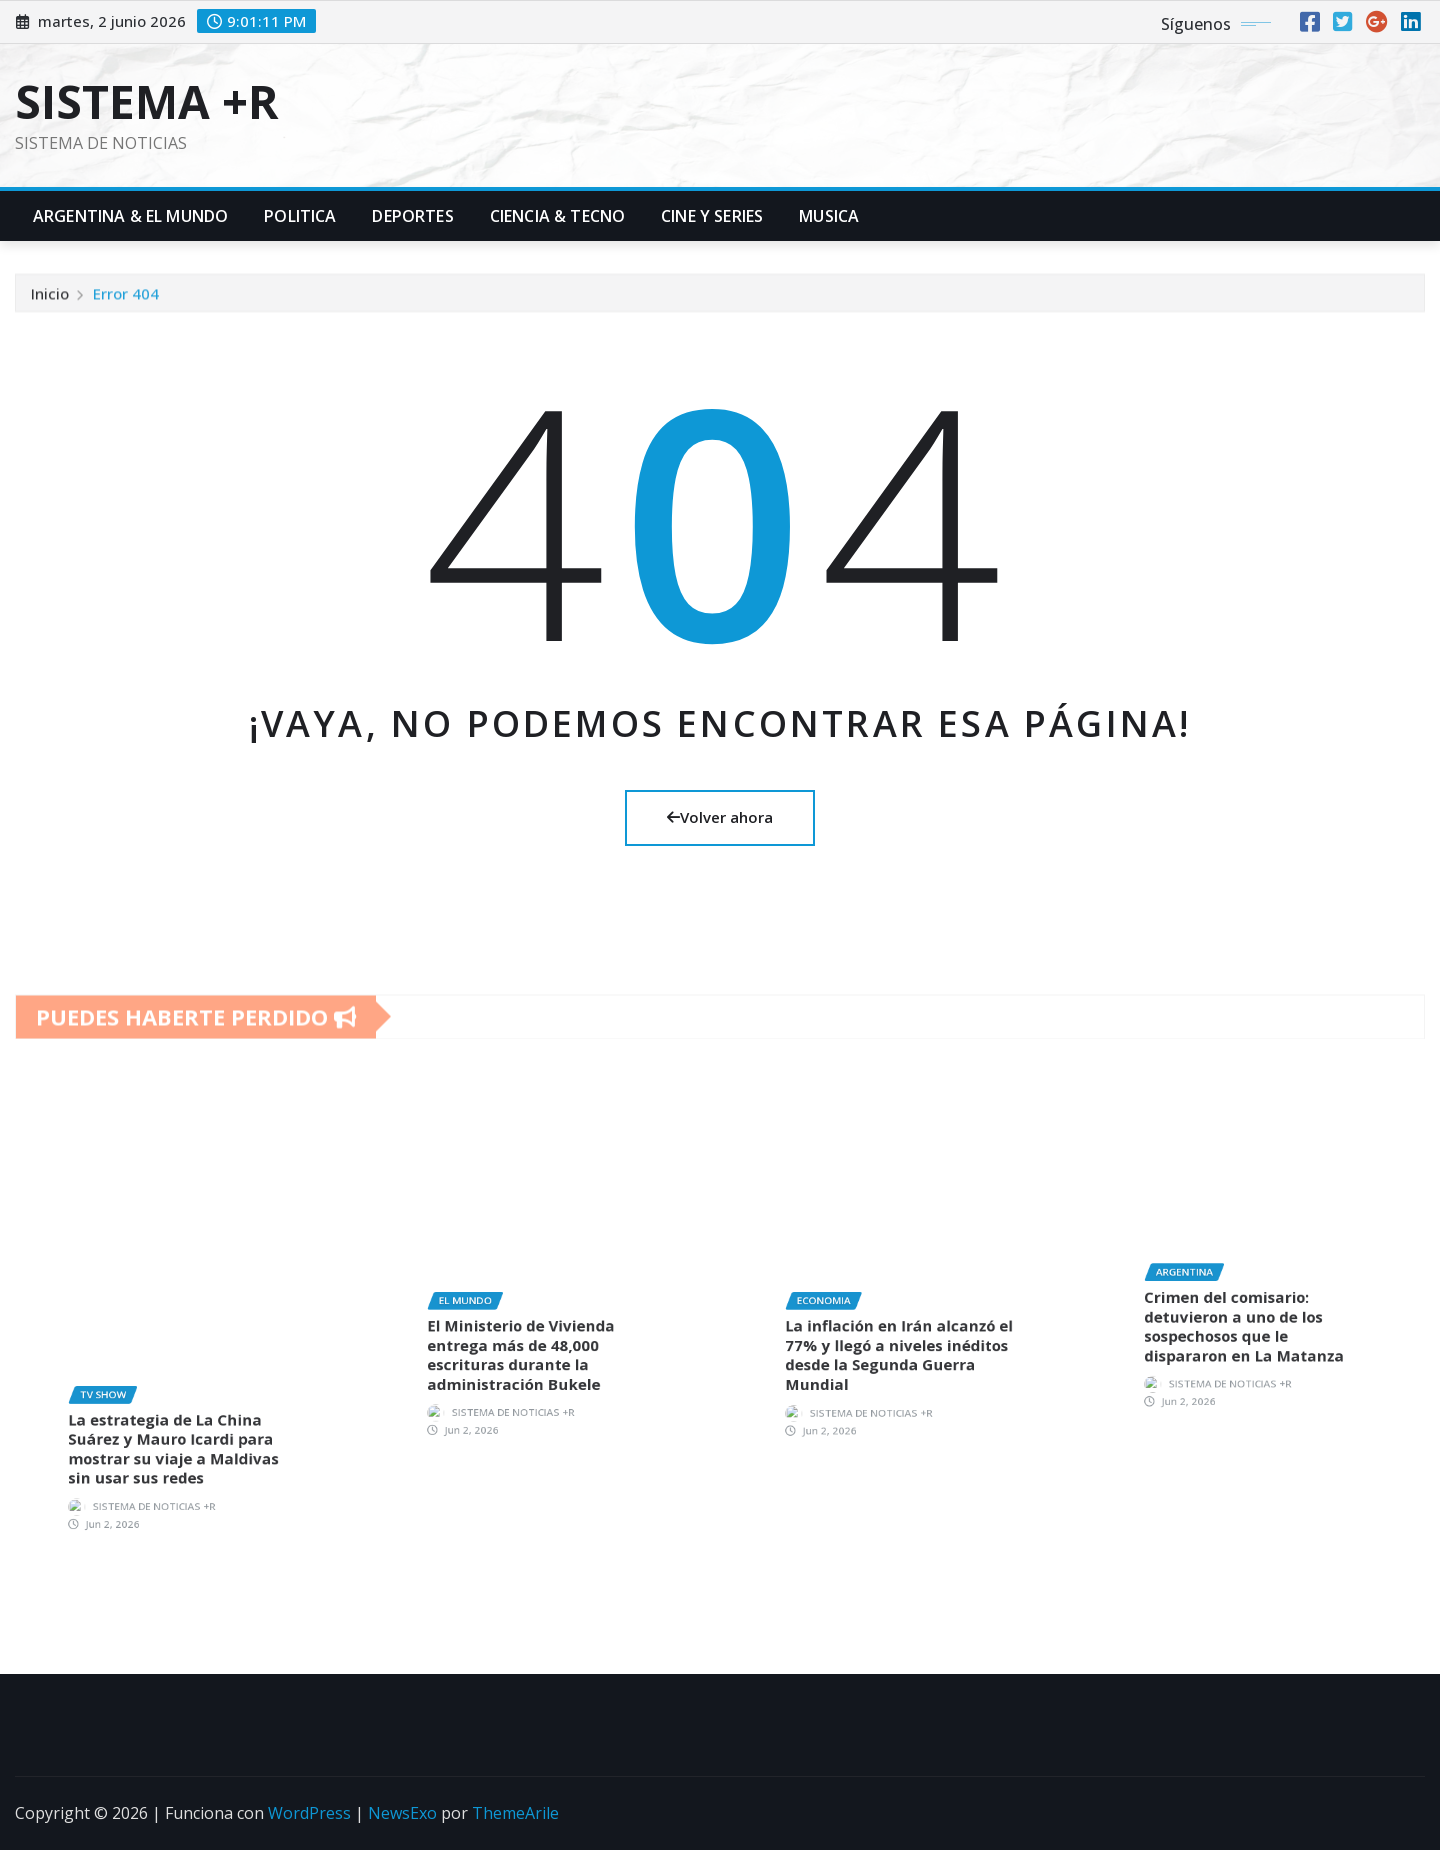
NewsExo (402, 1813)
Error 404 (126, 305)
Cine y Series (712, 216)
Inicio (50, 305)
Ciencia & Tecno (557, 216)
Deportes (412, 216)
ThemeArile (515, 1813)
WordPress (309, 1813)
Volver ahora (720, 817)
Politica (300, 216)
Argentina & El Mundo (130, 216)
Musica (829, 216)
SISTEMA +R (147, 101)
